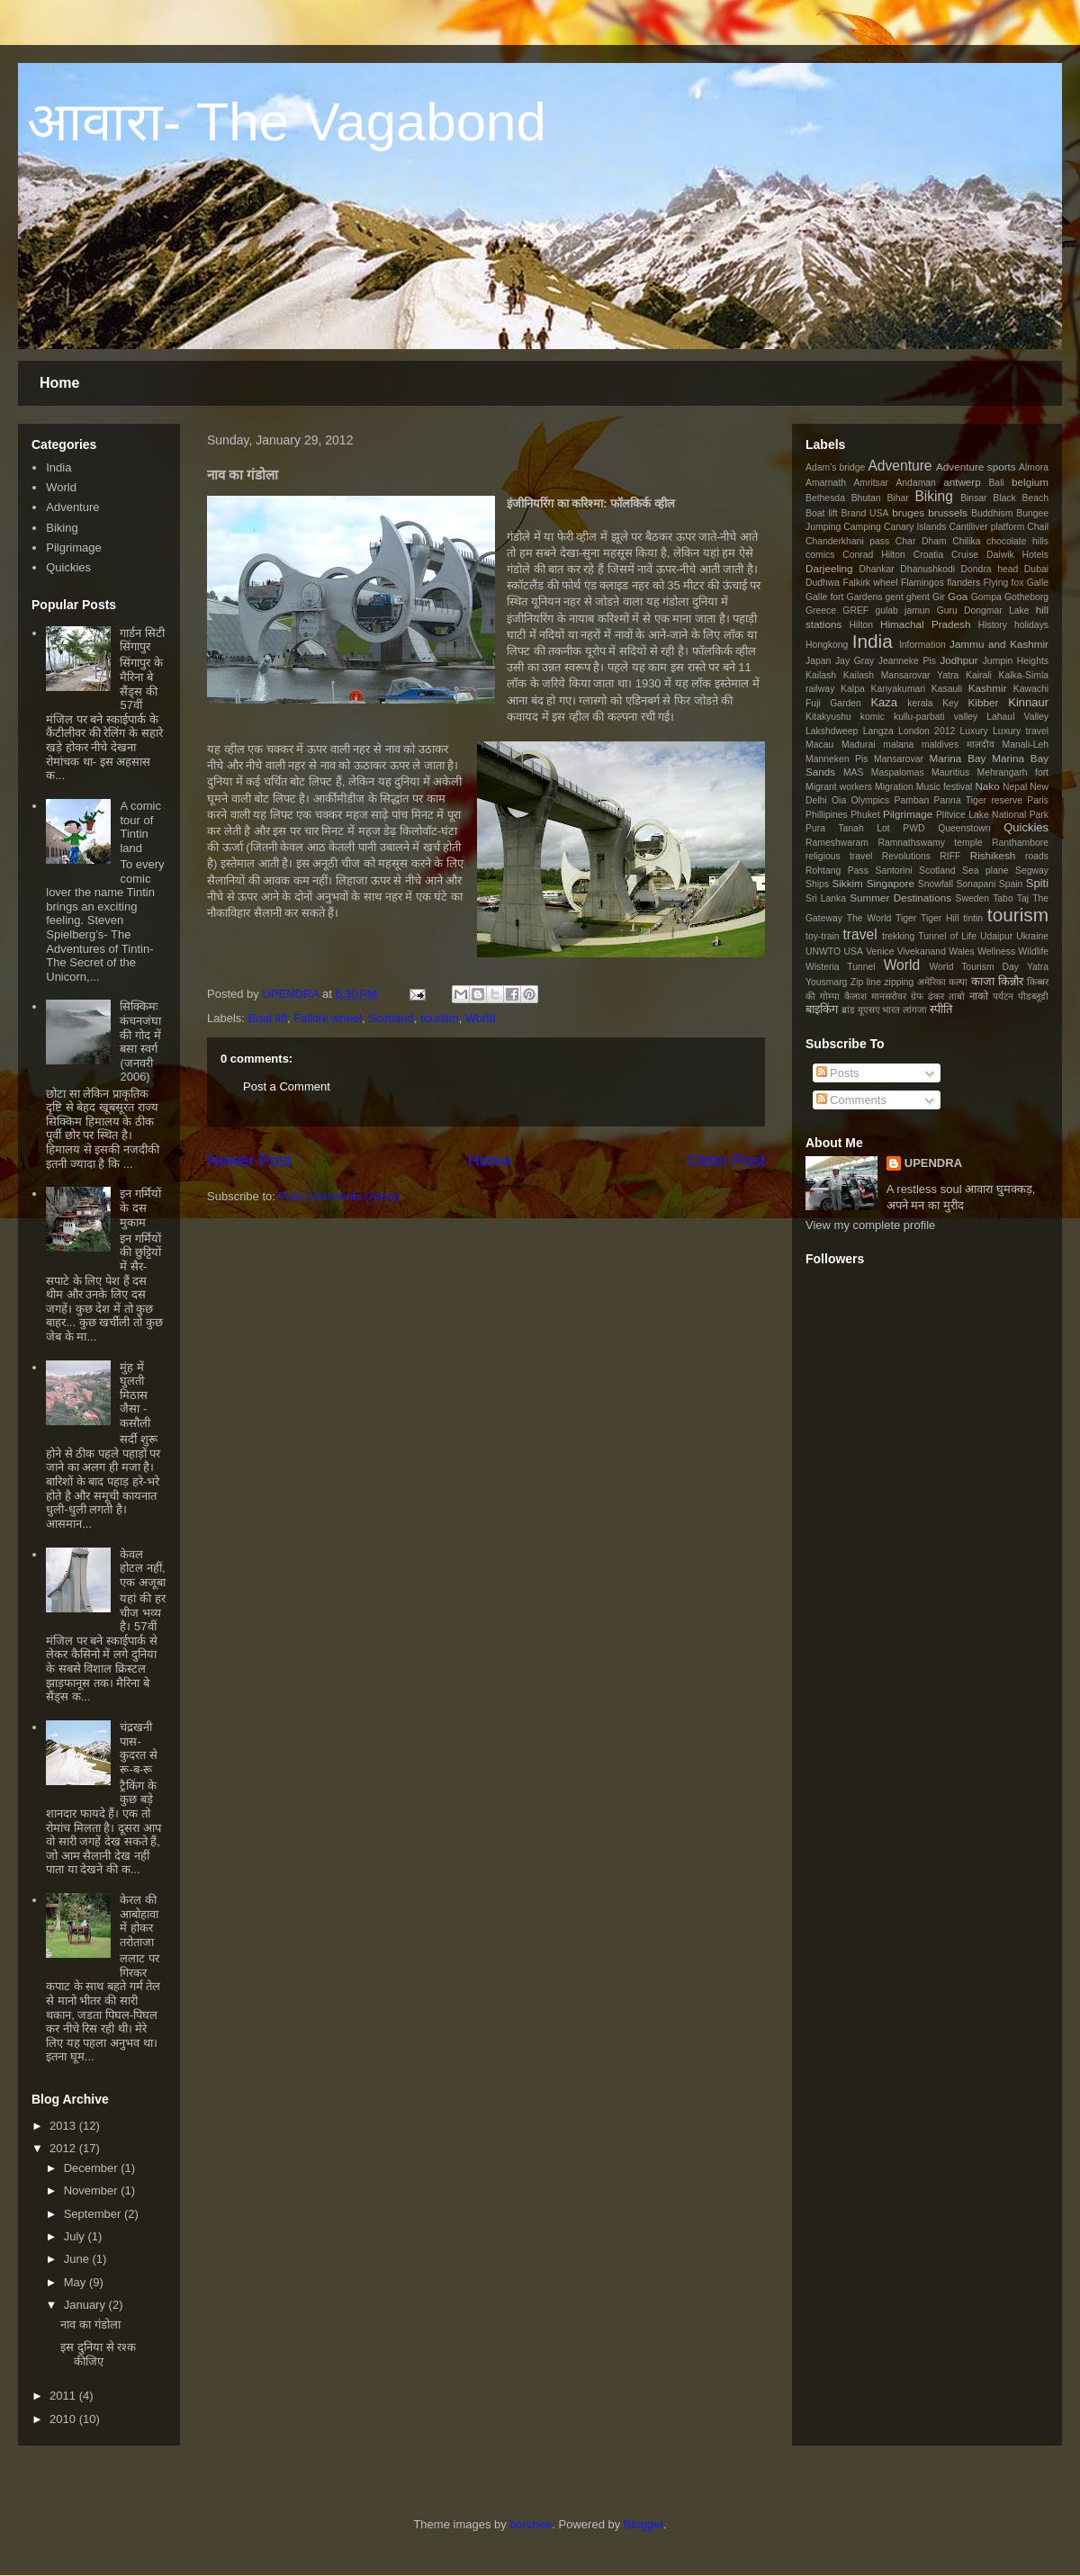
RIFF (950, 856)
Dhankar (877, 569)
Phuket (864, 815)
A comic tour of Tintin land (140, 827)
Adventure (72, 507)
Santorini (893, 870)
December (91, 2168)
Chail (1037, 527)
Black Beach (1020, 498)
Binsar (973, 498)
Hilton (862, 625)
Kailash (821, 675)
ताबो (957, 996)
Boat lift (267, 1018)
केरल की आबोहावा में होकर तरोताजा (139, 1921)
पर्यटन (1003, 996)
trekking (898, 936)
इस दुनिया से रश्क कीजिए (98, 2354)
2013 (63, 2125)
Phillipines (827, 815)
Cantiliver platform (986, 527)
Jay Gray (854, 661)
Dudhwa (823, 583)
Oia (839, 800)
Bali (996, 483)
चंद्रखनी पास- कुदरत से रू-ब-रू (139, 1748)
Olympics (870, 800)
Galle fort (824, 597)
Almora (1033, 467)
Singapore (890, 883)
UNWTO (823, 951)
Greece (821, 610)
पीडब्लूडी (1033, 996)
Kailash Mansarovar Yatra (900, 675)
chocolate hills (1017, 541)
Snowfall (935, 884)
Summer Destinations (900, 897)
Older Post (726, 1161)
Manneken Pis (837, 759)
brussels (948, 512)
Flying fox (1003, 583)
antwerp (962, 482)
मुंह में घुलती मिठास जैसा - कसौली (135, 1395)
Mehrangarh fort (1012, 772)
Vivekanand (921, 951)
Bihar (897, 498)
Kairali (979, 675)
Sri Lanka (826, 898)
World (480, 1018)
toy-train (823, 936)
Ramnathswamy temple (930, 843)
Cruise (964, 555)
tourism (439, 1018)
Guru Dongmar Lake (983, 610)
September (93, 2214)
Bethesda (825, 498)
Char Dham (921, 541)
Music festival (944, 787)
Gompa (986, 597)
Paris (1037, 800)
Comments (851, 1100)
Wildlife (1034, 951)
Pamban (912, 800)
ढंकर (936, 996)
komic (872, 717)
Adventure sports (976, 466)
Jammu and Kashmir (999, 644)
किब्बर (1037, 982)
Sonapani (975, 884)
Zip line (865, 982)
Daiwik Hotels (1017, 555)
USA (852, 951)
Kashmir (987, 688)
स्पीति (941, 1009)
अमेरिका (931, 982)
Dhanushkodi (927, 569)
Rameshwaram (837, 843)
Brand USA (865, 513)
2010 (63, 2419)
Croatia (929, 555)
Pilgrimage (73, 547)
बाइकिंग (822, 1009)
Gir (938, 597)
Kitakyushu (828, 717)
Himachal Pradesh (925, 624)
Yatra (1037, 967)
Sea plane (985, 870)
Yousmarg (826, 982)
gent (895, 597)
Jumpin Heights (1015, 661)
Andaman (915, 483)
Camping (862, 527)
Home (59, 382)
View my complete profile (870, 1225)
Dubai (1036, 569)
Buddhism (991, 513)
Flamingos (922, 583)
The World (869, 918)
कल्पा (958, 982)
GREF (855, 610)
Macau (819, 744)
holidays (1031, 625)
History (992, 625)
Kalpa (853, 689)
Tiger (906, 918)
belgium (1030, 482)
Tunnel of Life (947, 936)
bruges (908, 512)
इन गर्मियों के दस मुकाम (140, 1207)
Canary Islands (915, 527)
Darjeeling (829, 568)
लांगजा (915, 1010)
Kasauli (947, 689)
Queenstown (964, 828)
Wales (961, 951)
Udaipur (996, 936)
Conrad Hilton (873, 555)
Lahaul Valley (1017, 717)
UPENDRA (291, 994)
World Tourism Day (974, 967)
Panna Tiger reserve (978, 800)
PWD (913, 828)
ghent (918, 597)
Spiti (1037, 883)
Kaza (883, 702)
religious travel (839, 856)
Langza (878, 731)
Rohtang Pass (837, 870)
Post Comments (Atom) (339, 1196)
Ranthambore (1020, 843)
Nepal (1015, 787)
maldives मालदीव (958, 744)
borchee (530, 2524)
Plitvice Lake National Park (992, 815)
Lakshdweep (832, 731)
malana (898, 744)
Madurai (859, 744)
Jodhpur (958, 660)
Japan (818, 661)
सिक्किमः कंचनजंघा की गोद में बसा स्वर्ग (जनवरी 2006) (140, 1041)
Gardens (865, 597)
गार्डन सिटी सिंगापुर (142, 640)
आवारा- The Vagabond (286, 122)
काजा (982, 981)
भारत (891, 1010)
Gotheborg (1026, 597)
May (75, 2282)
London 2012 (926, 731)
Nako (987, 786)
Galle (1037, 583)
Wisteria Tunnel (841, 967)
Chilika (966, 541)
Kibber (983, 702)
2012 (63, 2148)
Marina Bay (958, 758)
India (58, 467)
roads (1036, 856)
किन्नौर (1010, 981)
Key (950, 703)
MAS (853, 772)
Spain (1011, 884)
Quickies (68, 567)
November (91, 2190)
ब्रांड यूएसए (861, 1010)
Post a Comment (286, 1086)
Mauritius (950, 772)
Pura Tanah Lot (848, 828)
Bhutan (866, 498)
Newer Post (249, 1161)
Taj (1023, 898)
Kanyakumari (897, 689)
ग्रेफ (917, 996)
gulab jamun (902, 610)
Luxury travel (1020, 731)
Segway (1031, 870)
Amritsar (870, 483)
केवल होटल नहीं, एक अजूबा (143, 1568)
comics (820, 555)
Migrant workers (839, 787)
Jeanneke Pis (907, 661)
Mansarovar (898, 759)
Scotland (391, 1018)
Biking (61, 527)
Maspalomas (897, 772)
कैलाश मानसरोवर (875, 996)
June (76, 2259)
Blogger (643, 2524)
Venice (880, 951)
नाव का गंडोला (90, 2324)
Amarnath (826, 483)
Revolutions (906, 856)
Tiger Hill (939, 918)
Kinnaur (1028, 702)
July (74, 2236)
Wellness (996, 951)
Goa (958, 596)
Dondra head (990, 569)
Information (922, 645)
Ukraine (1032, 936)
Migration (894, 787)
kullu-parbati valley (935, 717)
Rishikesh (993, 855)
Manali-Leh (1025, 744)
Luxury (974, 731)
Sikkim (847, 883)
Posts (838, 1073)
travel (859, 934)
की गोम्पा (823, 996)
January (84, 2304)
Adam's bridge (835, 467)
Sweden (973, 898)
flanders (963, 583)
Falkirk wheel (327, 1018)
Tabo (1003, 898)
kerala (919, 703)
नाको (978, 995)
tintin (973, 918)
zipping (899, 982)
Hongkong (827, 645)
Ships (817, 884)
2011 (63, 2395)
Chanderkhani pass (847, 541)
